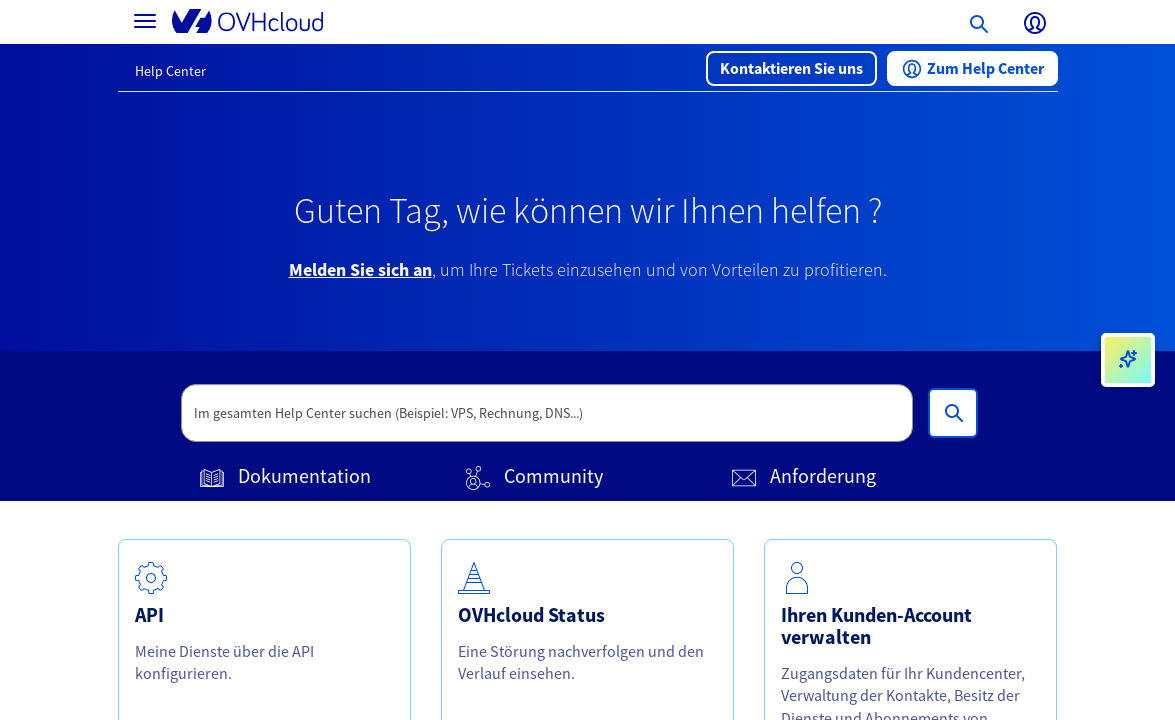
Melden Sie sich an (360, 269)
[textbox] (547, 413)
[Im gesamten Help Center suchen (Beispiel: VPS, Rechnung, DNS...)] (953, 413)
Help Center (170, 71)
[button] (791, 68)
